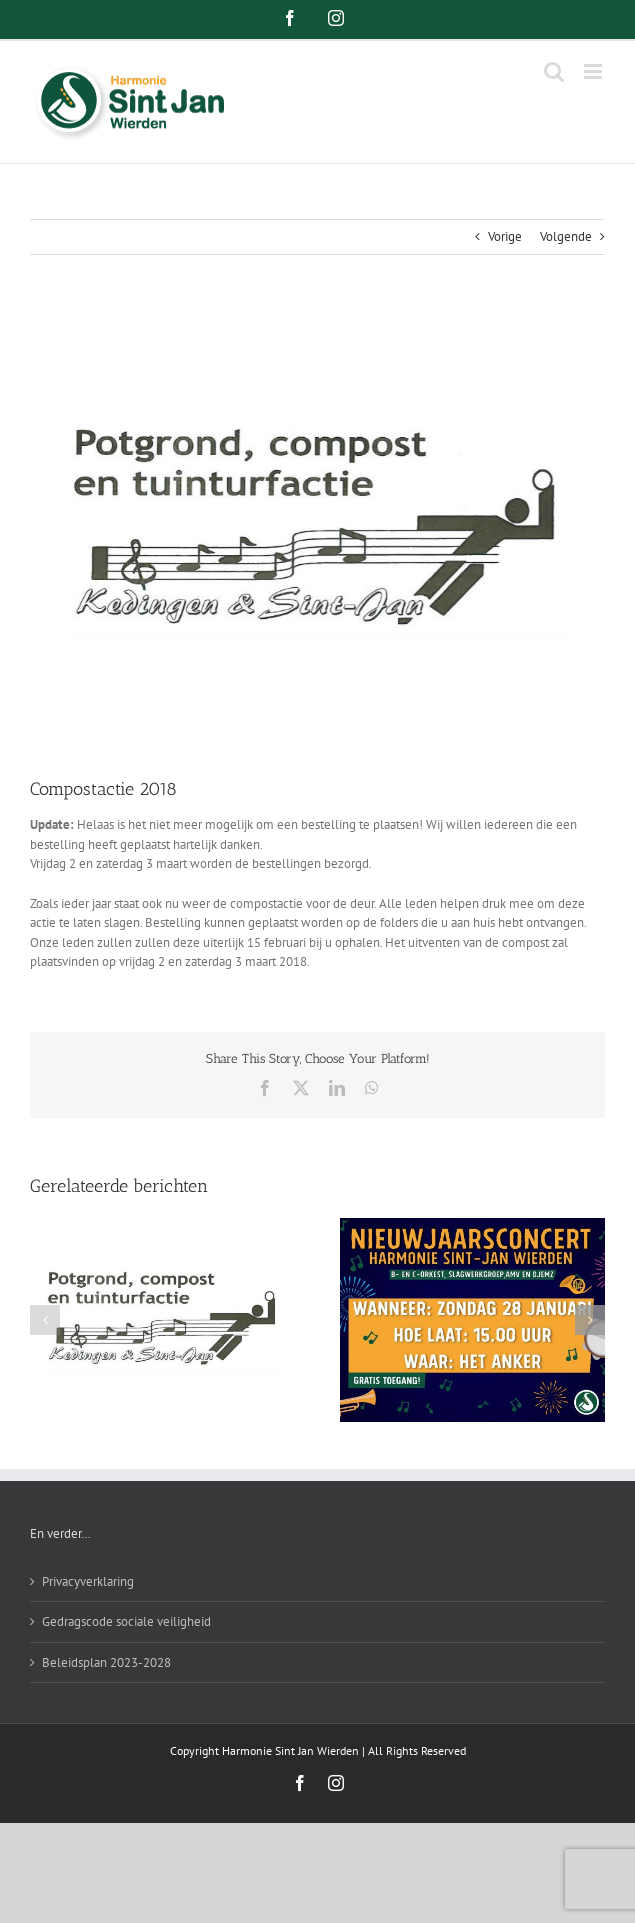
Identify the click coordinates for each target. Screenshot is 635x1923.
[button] (45, 1320)
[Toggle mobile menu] (594, 71)
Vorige (505, 236)
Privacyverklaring (88, 1581)
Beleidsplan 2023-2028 (106, 1662)
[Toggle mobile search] (554, 71)
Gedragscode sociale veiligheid (126, 1621)
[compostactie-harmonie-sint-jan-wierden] (317, 530)
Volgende (566, 236)
